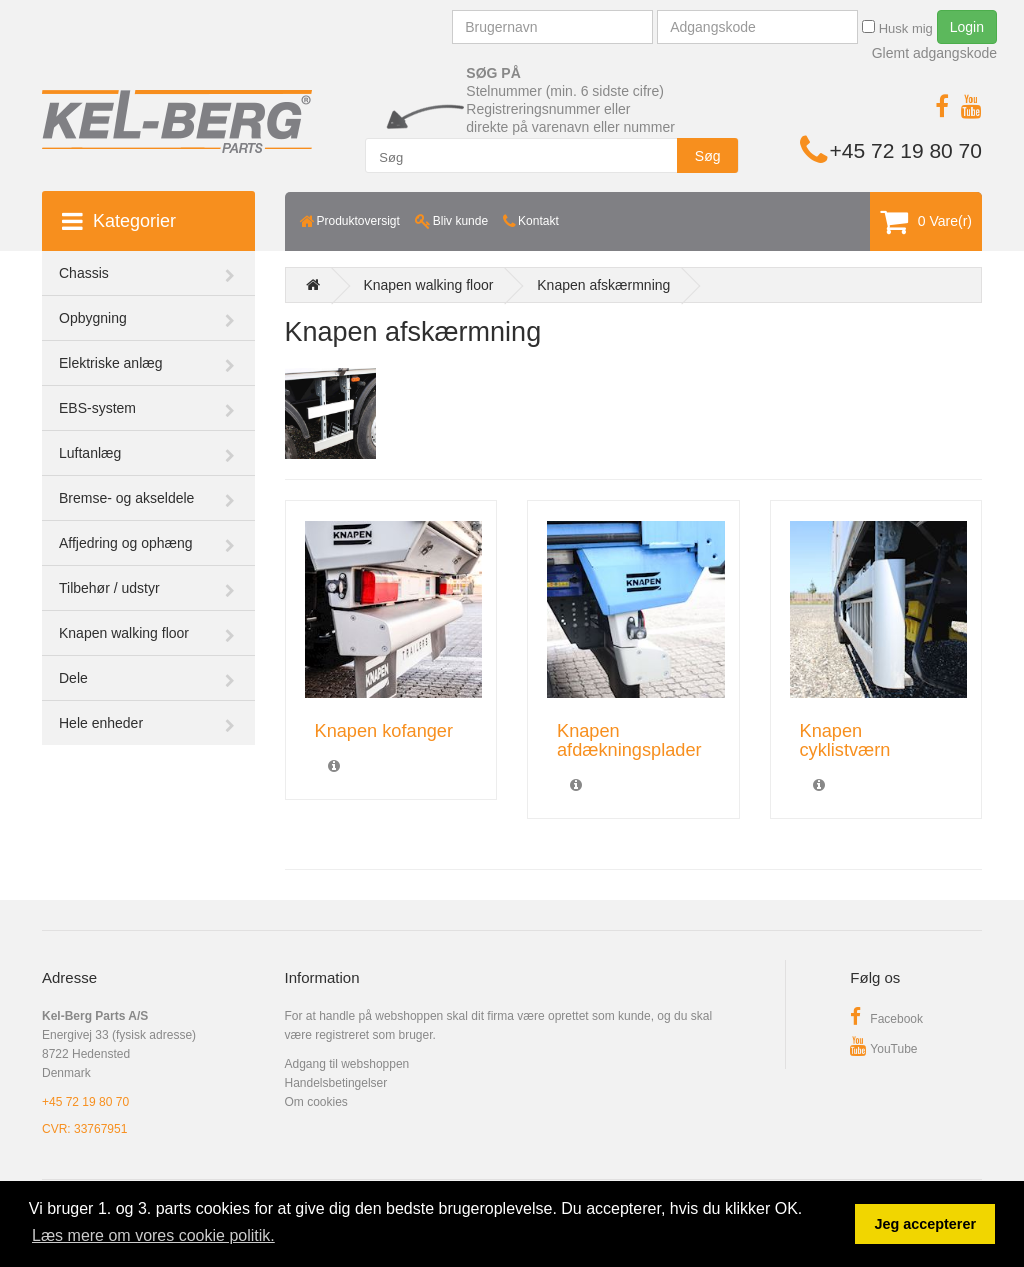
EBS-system (97, 408)
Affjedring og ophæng (126, 543)
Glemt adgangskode (934, 53)
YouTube (883, 1049)
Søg (708, 156)
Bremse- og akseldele (126, 498)
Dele (73, 678)
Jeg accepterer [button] (925, 1224)
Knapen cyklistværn (845, 740)
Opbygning (93, 318)
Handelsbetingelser (336, 1083)
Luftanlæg (90, 453)
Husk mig (897, 28)
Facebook (886, 1019)
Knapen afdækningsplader (629, 740)
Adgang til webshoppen (347, 1064)
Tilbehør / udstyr (109, 588)
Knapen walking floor (124, 633)
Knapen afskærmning (603, 285)
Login (967, 27)
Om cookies (316, 1102)
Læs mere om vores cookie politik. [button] (153, 1235)
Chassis (84, 273)
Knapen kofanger (384, 731)
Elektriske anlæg (111, 363)
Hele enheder (101, 723)
